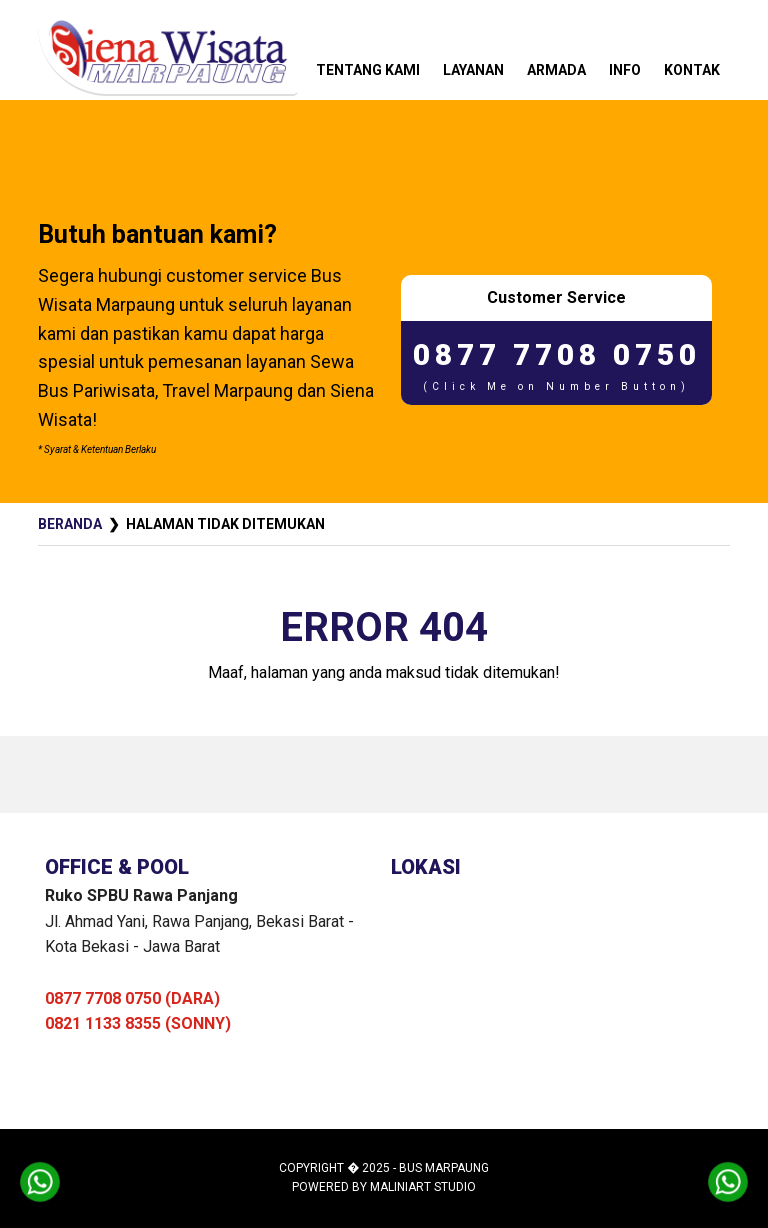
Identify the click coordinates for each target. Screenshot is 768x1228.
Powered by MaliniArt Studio (384, 1187)
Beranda (70, 524)
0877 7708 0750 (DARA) (132, 998)
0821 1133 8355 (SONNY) (138, 1023)
